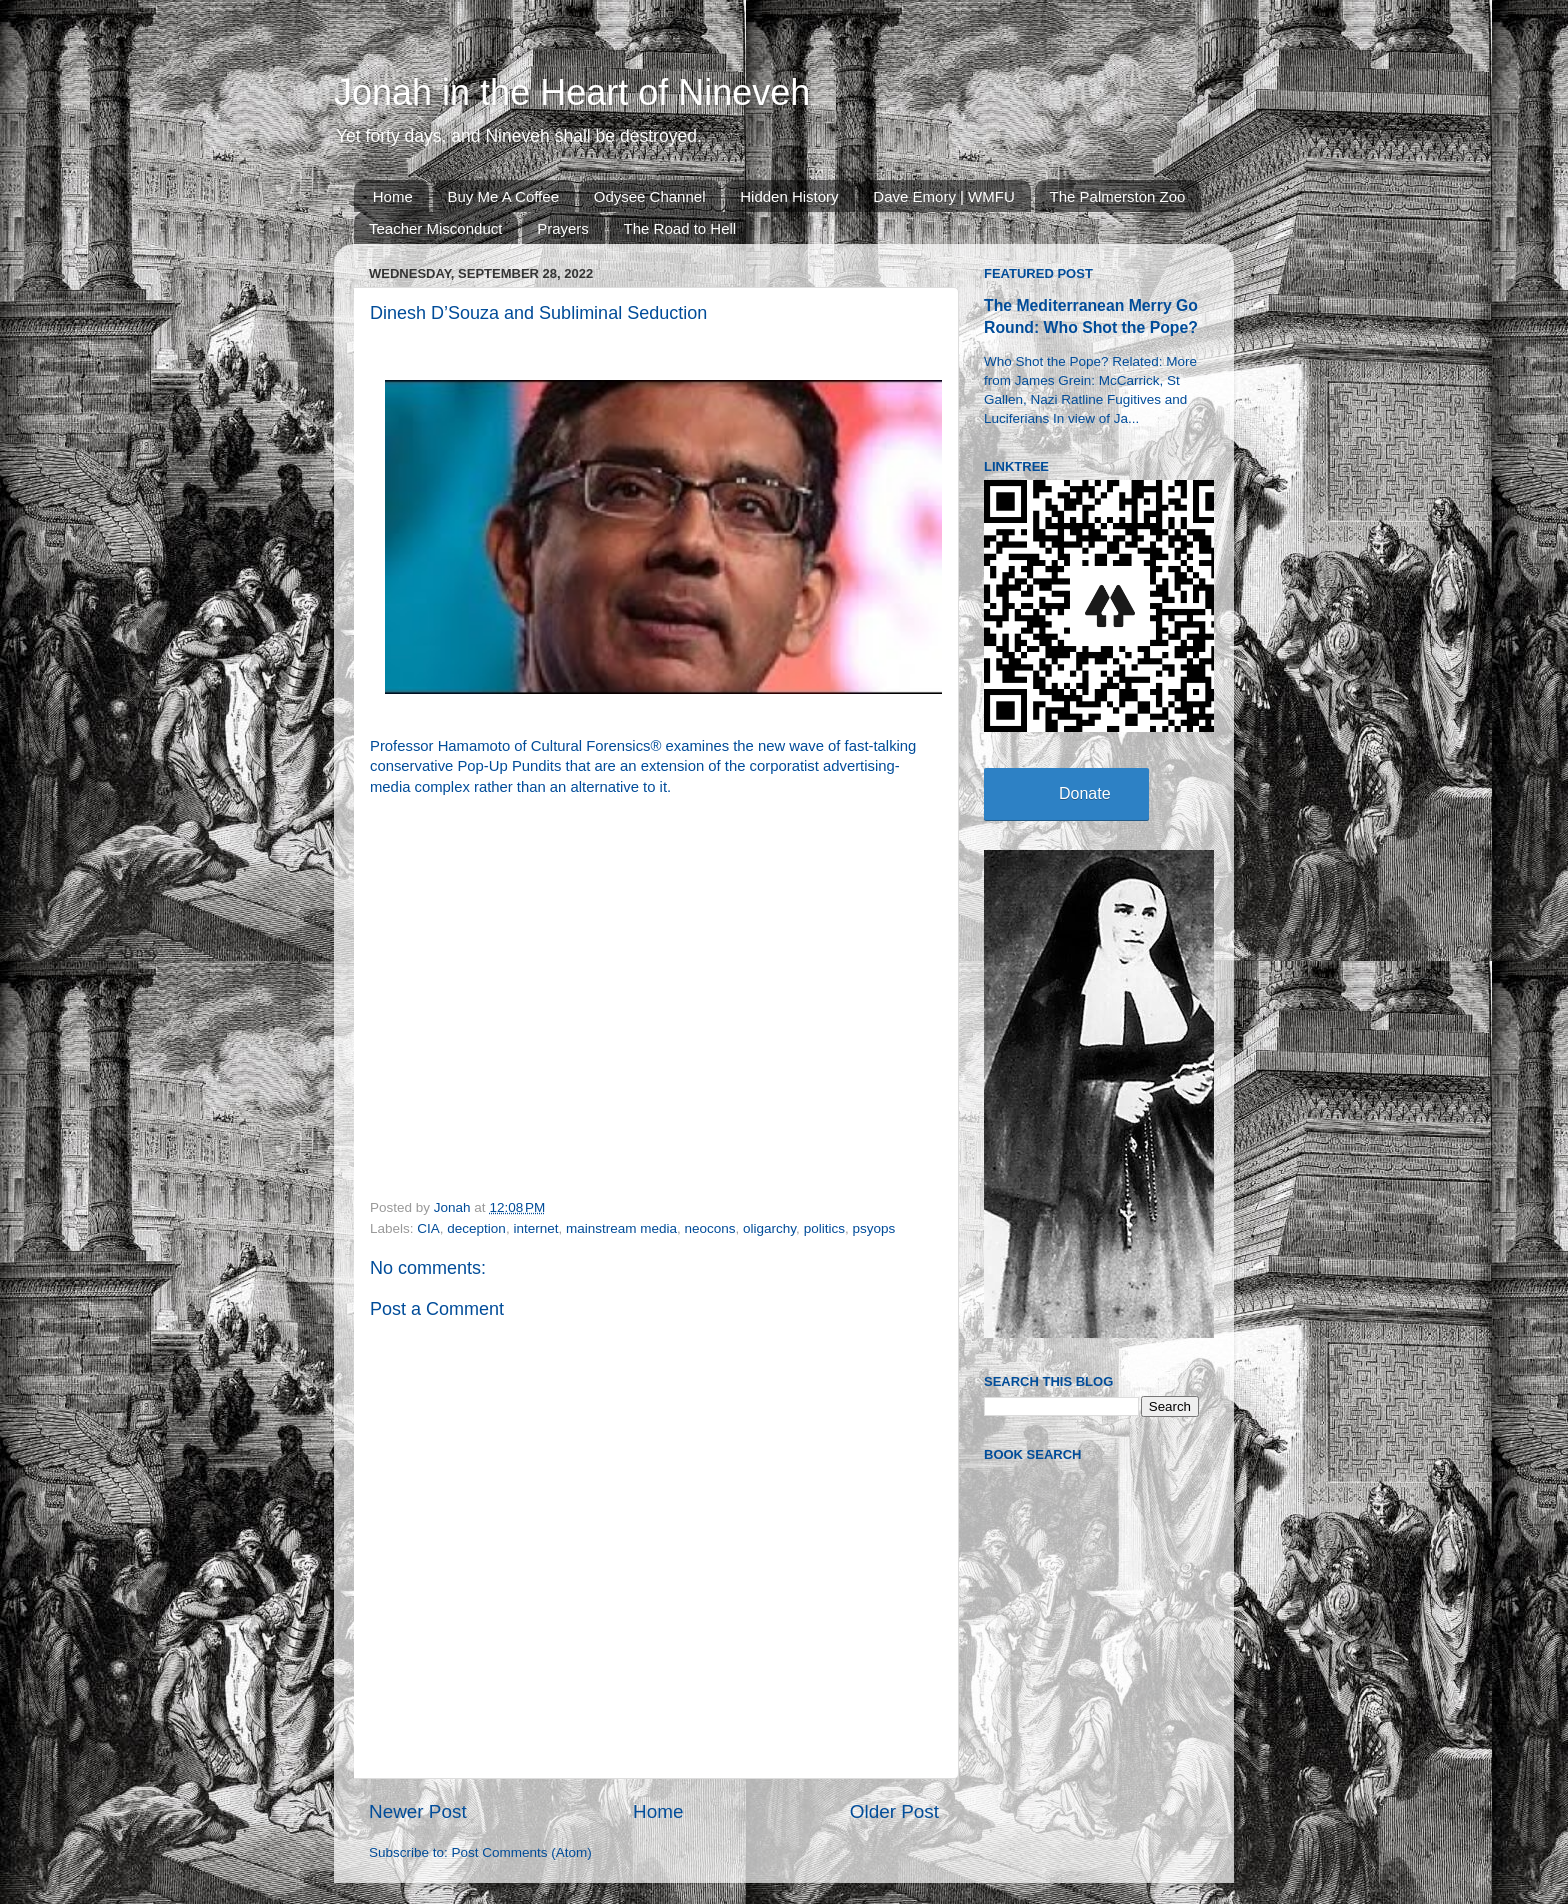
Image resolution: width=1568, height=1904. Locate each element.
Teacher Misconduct (435, 228)
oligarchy (769, 1228)
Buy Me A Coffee (503, 196)
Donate (1085, 793)
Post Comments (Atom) (522, 1852)
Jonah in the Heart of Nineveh (572, 92)
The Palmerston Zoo (1118, 196)
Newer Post (418, 1811)
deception (476, 1228)
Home (393, 196)
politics (824, 1228)
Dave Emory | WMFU (943, 196)
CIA (428, 1228)
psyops (873, 1228)
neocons (710, 1228)
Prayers (563, 228)
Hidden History (789, 196)
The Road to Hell (680, 228)
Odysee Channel (650, 196)
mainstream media (621, 1228)
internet (535, 1228)
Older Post (894, 1811)
